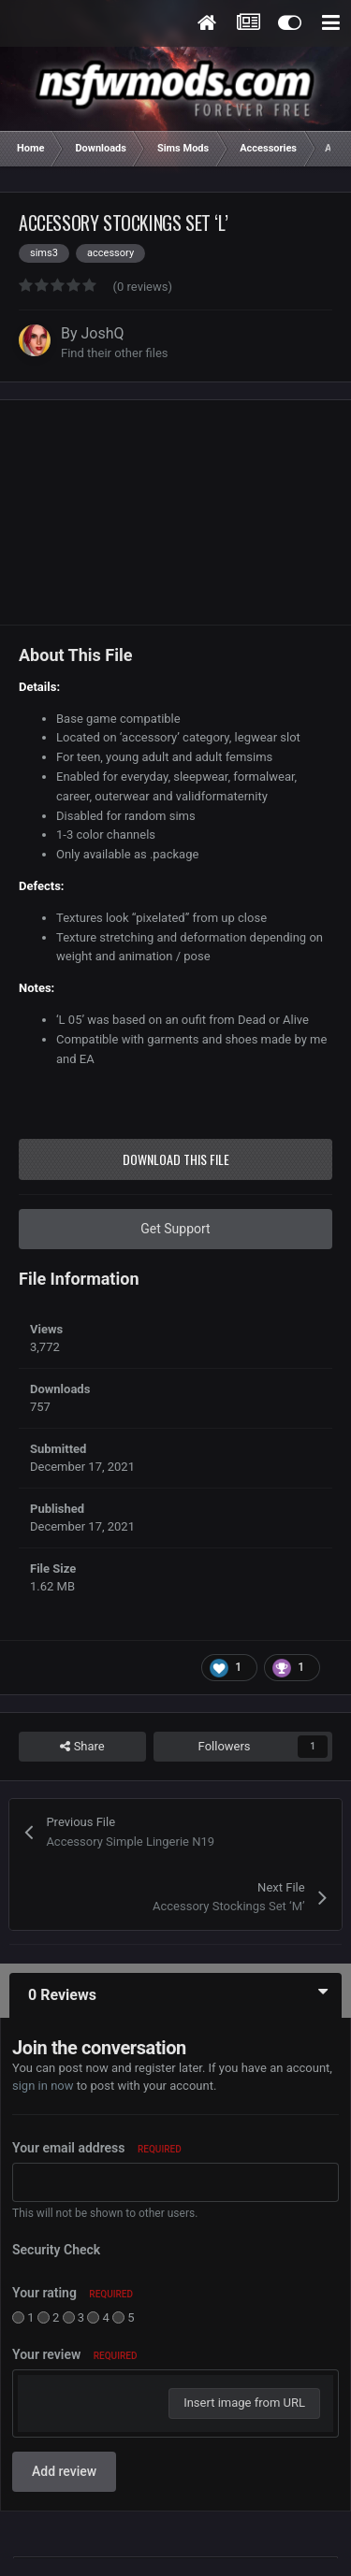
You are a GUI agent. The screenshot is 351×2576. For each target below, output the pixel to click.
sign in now (43, 2086)
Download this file (176, 1159)
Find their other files (114, 353)
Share (82, 1747)
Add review (64, 2471)
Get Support (175, 1228)
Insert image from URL (244, 2403)
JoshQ (102, 333)
